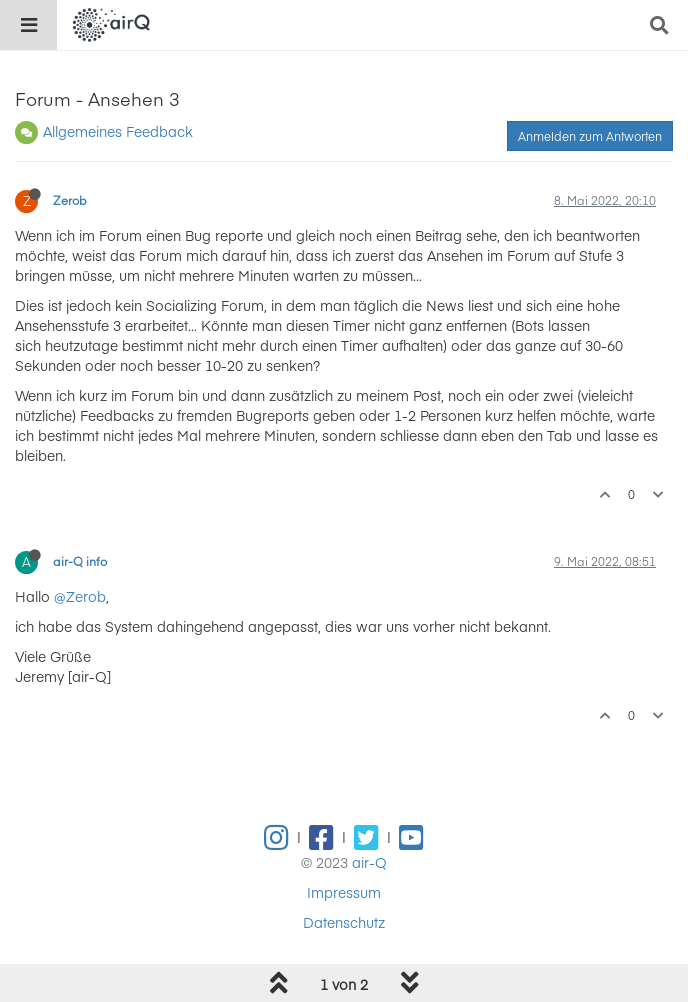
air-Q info (80, 561)
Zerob (70, 200)
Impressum (344, 892)
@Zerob (80, 596)
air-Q (369, 862)
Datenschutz (344, 922)
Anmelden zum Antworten (590, 136)
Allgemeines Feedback (118, 131)
